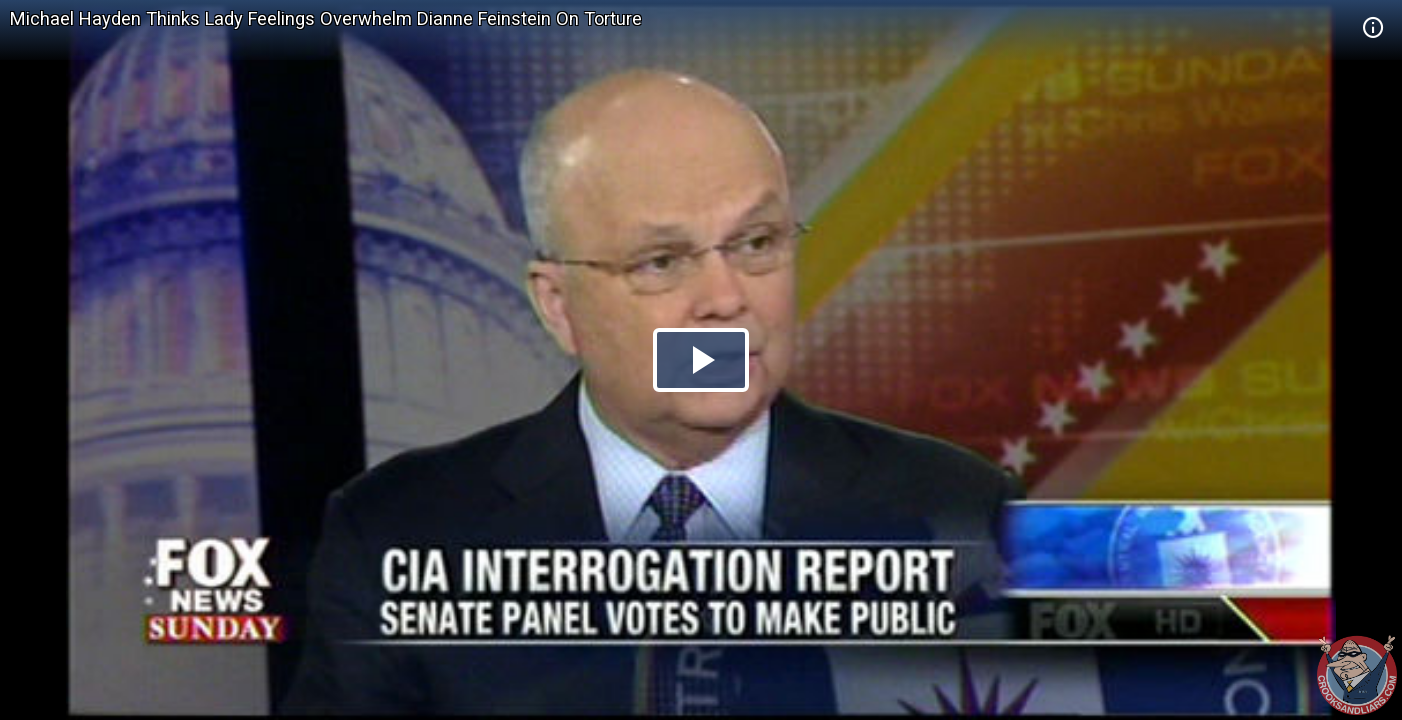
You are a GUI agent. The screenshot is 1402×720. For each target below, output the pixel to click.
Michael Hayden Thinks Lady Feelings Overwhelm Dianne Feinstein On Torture (326, 18)
